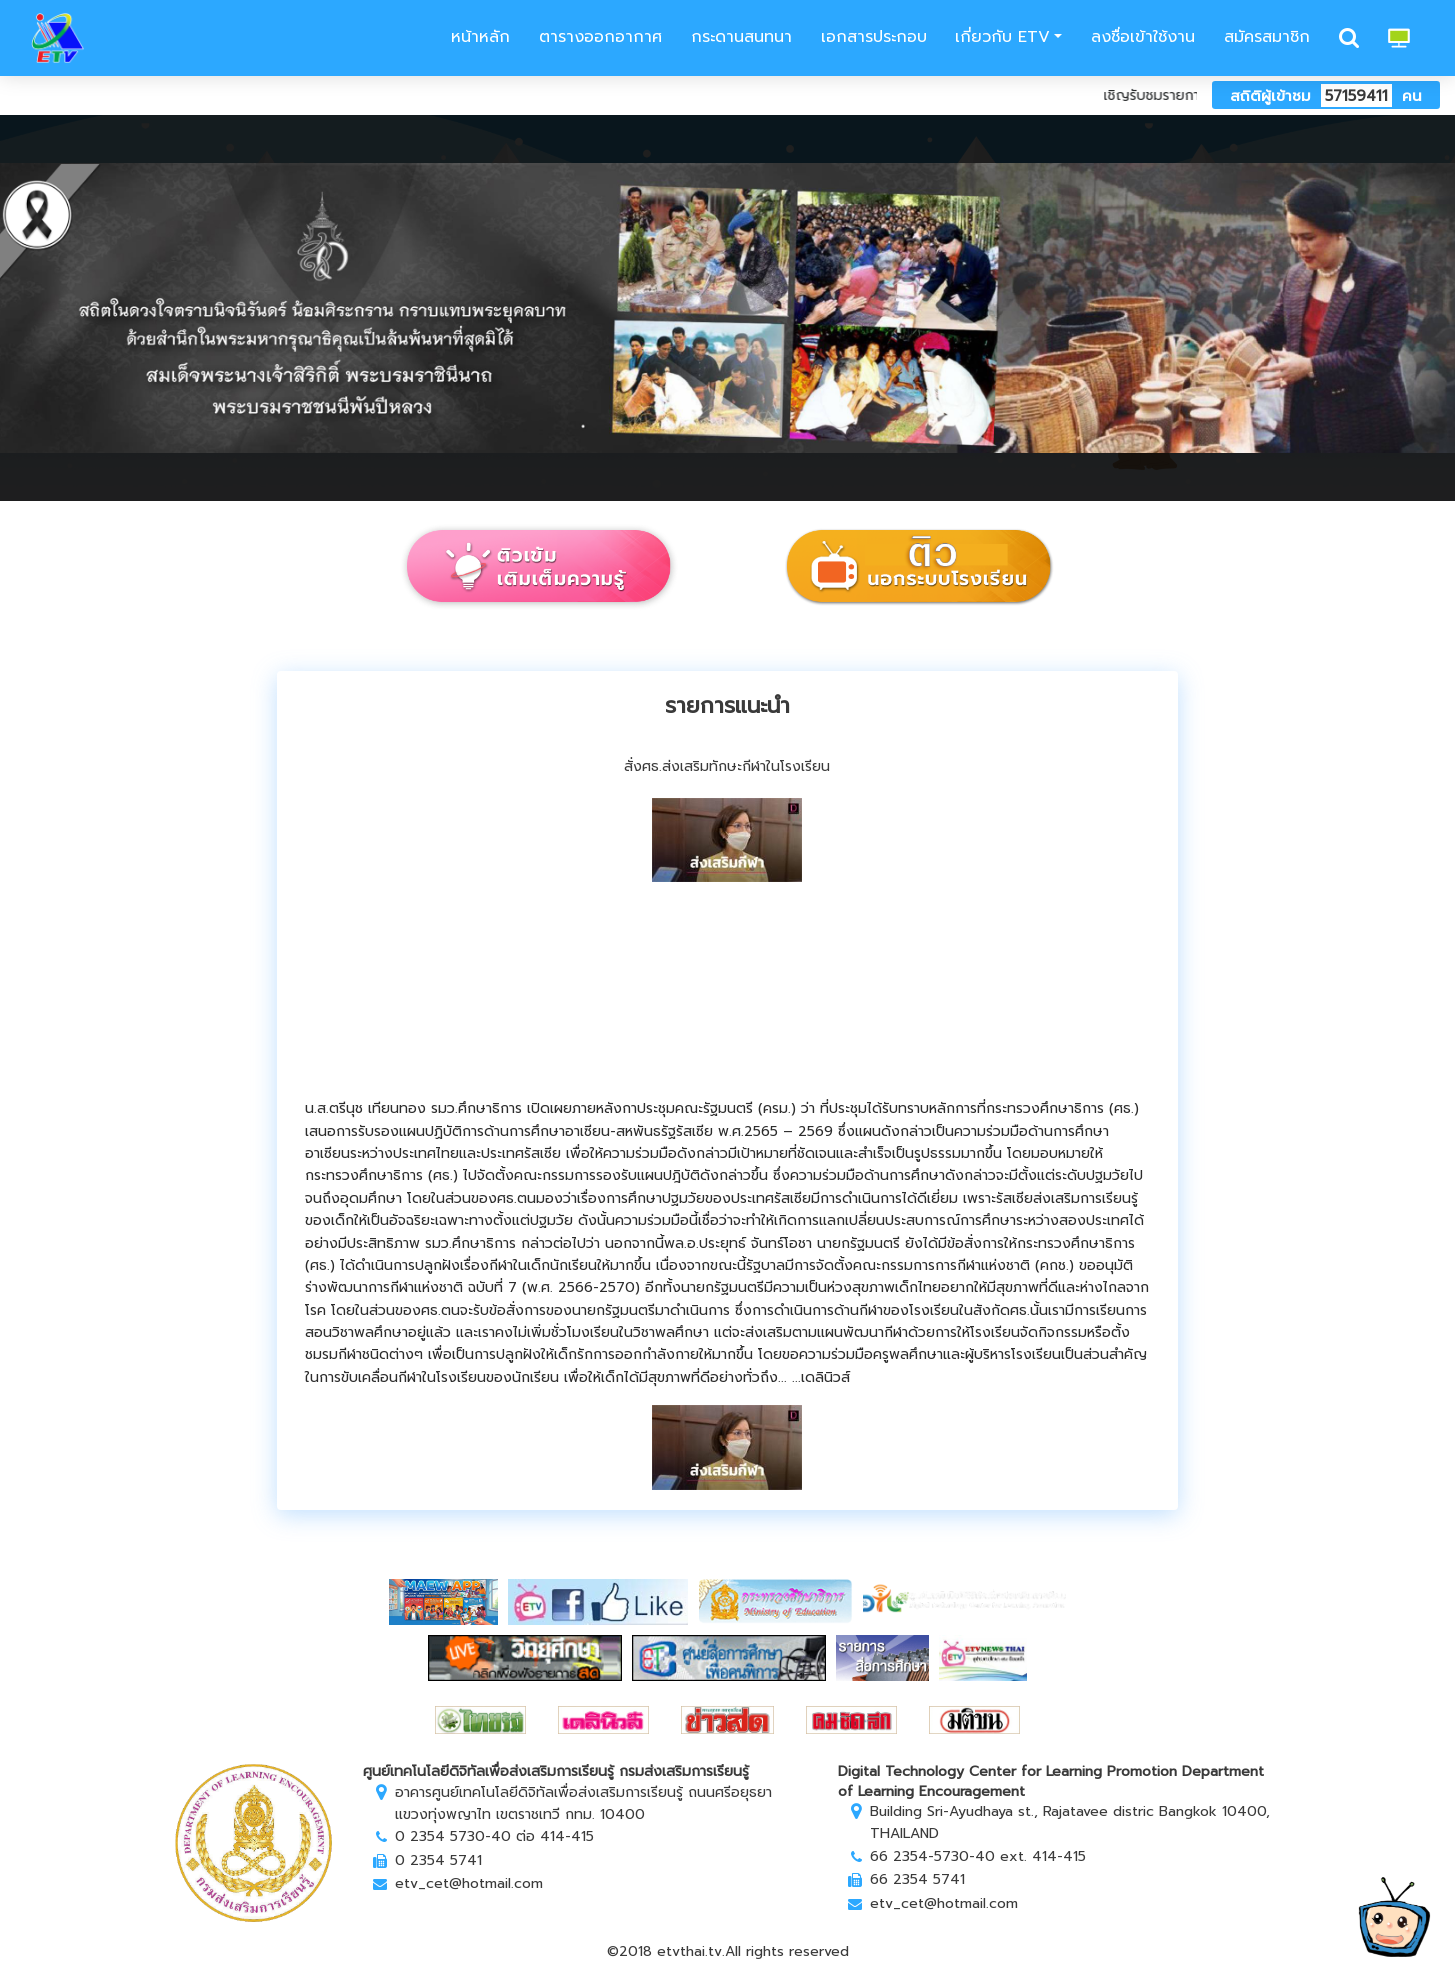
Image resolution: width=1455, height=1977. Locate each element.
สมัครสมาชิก (1267, 37)
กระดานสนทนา (741, 37)
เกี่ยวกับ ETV (1002, 37)
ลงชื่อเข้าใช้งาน (1143, 37)
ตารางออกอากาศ (600, 37)
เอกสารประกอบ (874, 37)
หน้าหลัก (477, 37)
